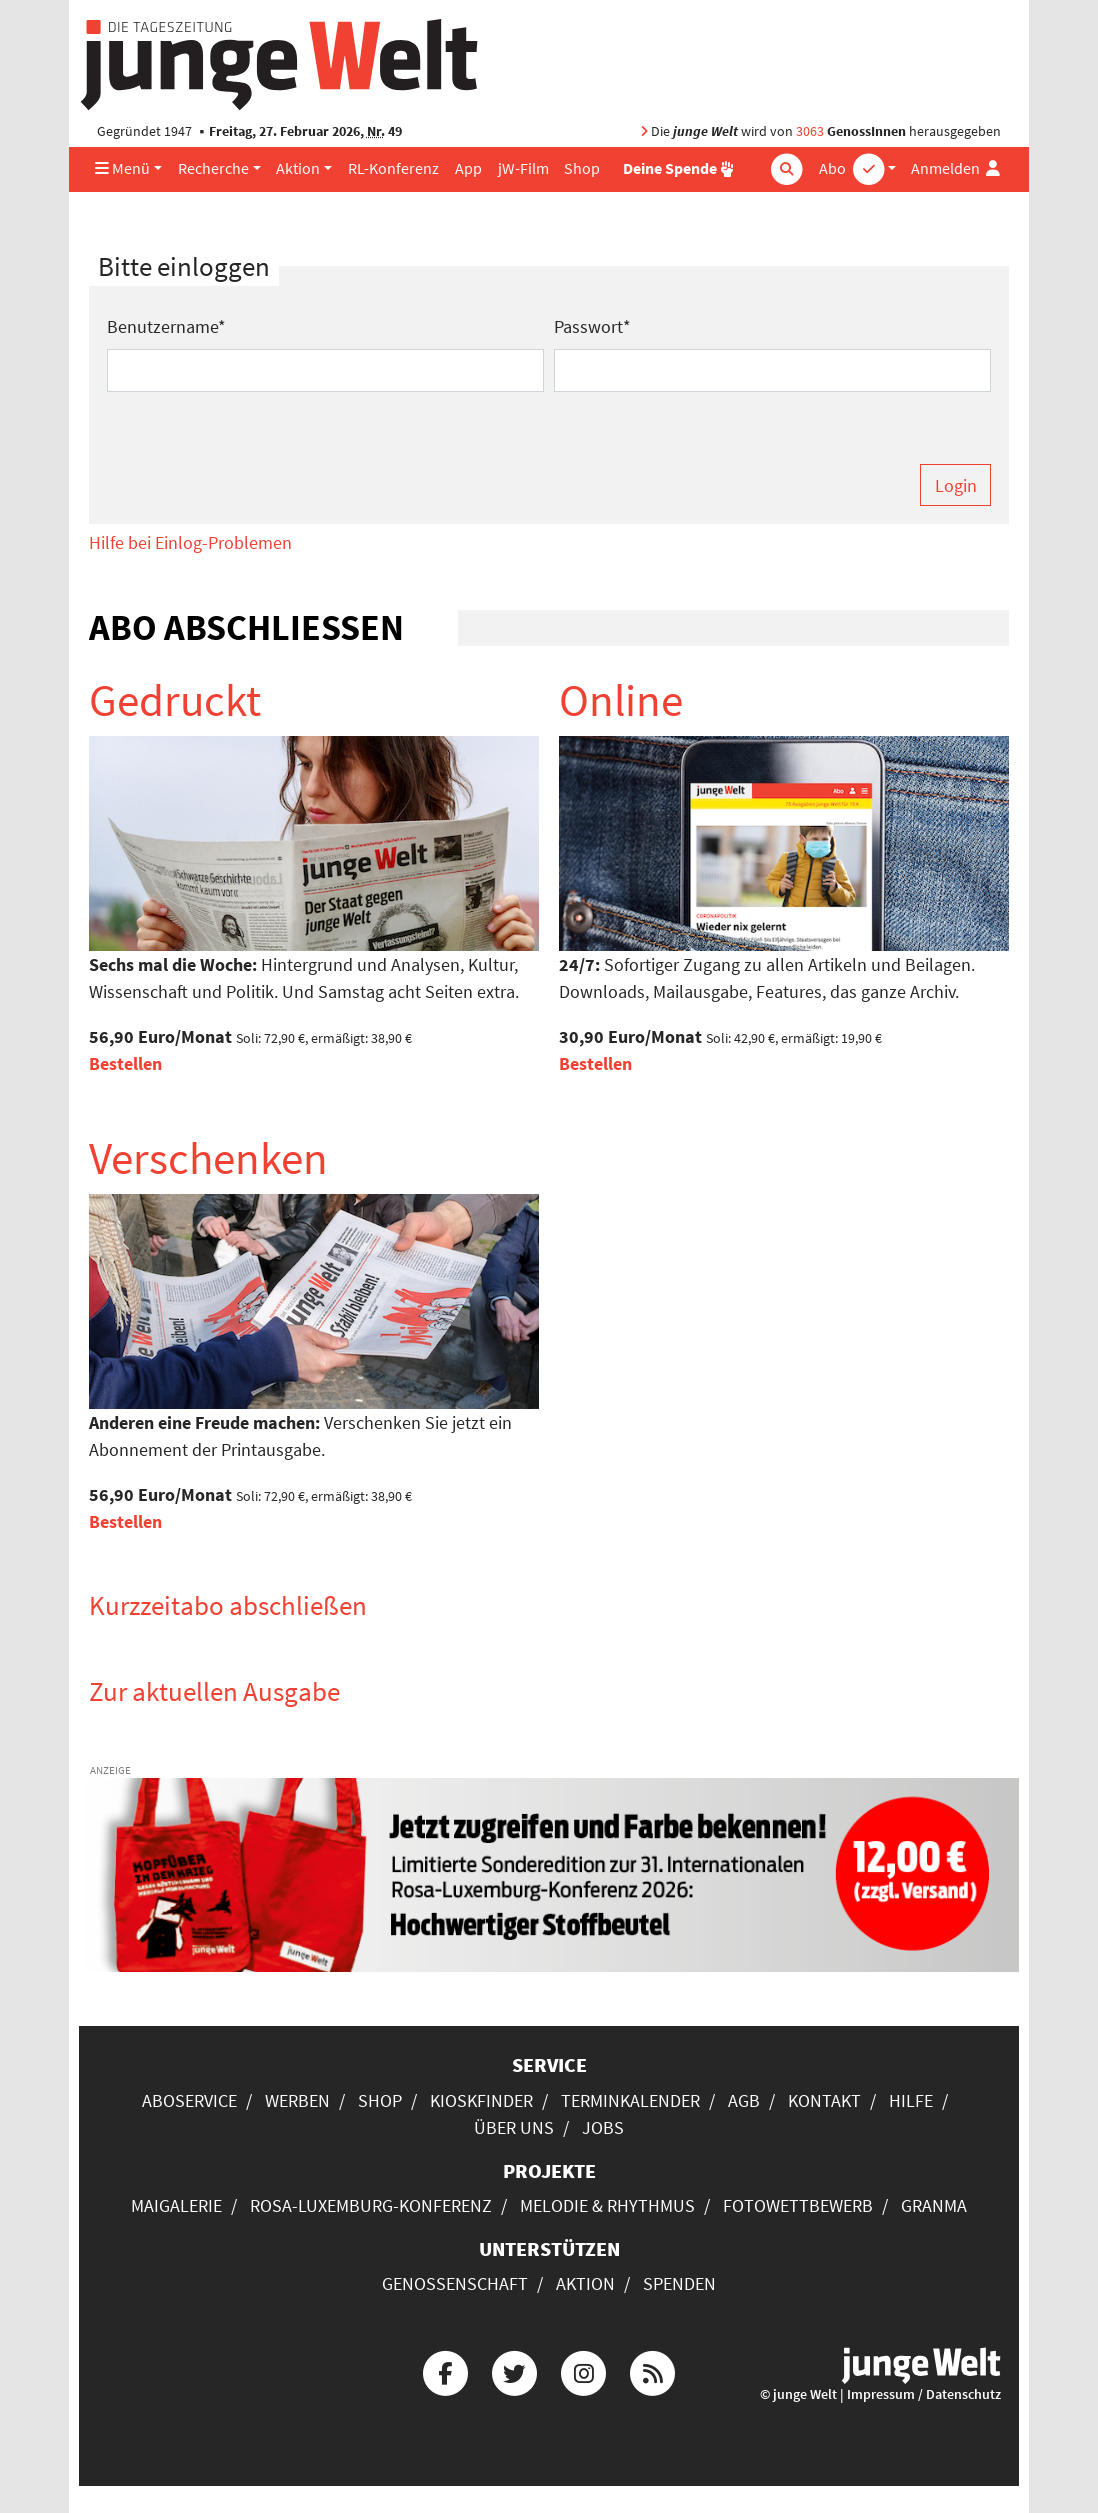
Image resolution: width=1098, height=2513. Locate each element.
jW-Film (523, 168)
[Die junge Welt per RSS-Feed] (653, 2371)
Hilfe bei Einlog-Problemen (190, 542)
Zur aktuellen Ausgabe (214, 1691)
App (468, 168)
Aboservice (189, 2100)
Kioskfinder (481, 2100)
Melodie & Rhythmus (607, 2205)
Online (621, 700)
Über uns (514, 2127)
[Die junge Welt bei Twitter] (514, 2371)
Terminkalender (630, 2100)
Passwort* (592, 326)
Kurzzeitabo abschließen (228, 1605)
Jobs (603, 2127)
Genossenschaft (455, 2283)
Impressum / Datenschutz (924, 2394)
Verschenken (208, 1158)
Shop (582, 168)
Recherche (213, 168)
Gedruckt (175, 700)
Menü (122, 168)
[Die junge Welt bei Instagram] (584, 2371)
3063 (810, 131)
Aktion (298, 168)
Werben (297, 2100)
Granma (934, 2205)
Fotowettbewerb (798, 2205)
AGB (744, 2100)
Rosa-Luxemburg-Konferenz (371, 2205)
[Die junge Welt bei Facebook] (445, 2371)
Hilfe (911, 2100)
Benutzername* (166, 326)
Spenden (679, 2283)
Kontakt (824, 2100)
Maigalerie (176, 2205)
